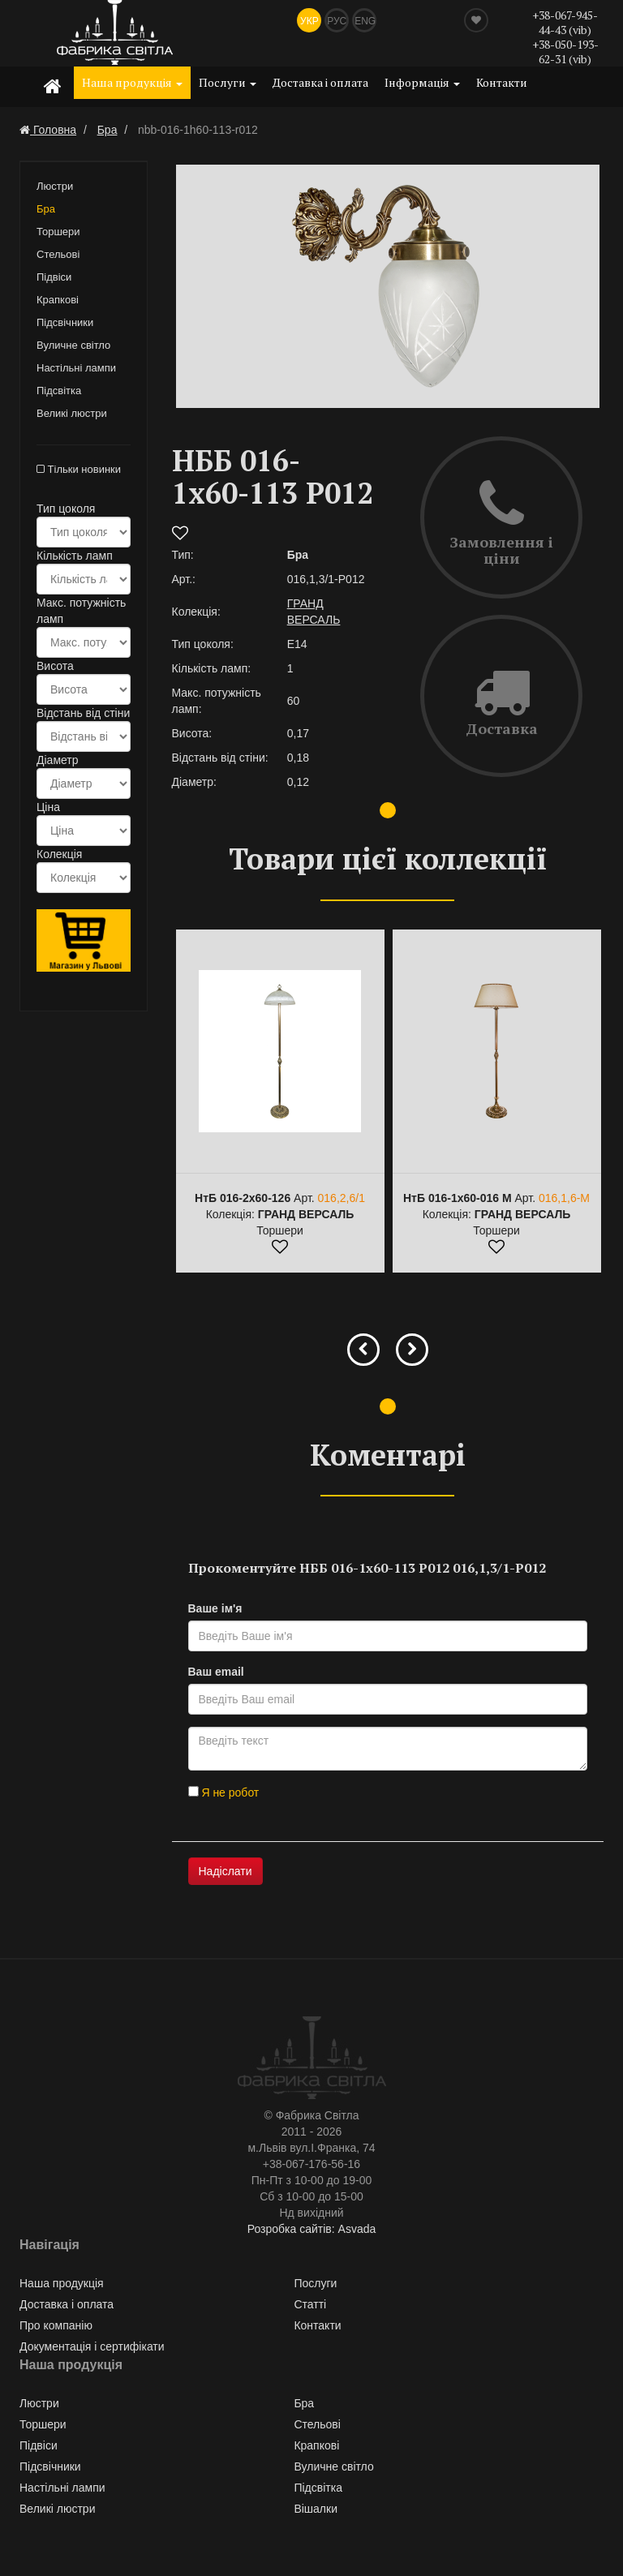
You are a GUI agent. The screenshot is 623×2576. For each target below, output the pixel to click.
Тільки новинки (79, 469)
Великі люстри (72, 413)
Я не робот (224, 1792)
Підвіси (54, 277)
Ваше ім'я (215, 1608)
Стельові (58, 254)
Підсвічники (65, 322)
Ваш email (216, 1671)
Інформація (422, 82)
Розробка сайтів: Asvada (311, 2228)
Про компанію (55, 2325)
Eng (365, 21)
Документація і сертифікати (92, 2346)
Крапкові (58, 300)
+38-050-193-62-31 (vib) (565, 51)
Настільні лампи (76, 368)
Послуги (227, 82)
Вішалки (315, 2508)
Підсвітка (59, 390)
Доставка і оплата (320, 82)
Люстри (55, 186)
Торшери (58, 231)
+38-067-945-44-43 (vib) (565, 22)
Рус (336, 21)
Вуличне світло (73, 345)
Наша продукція (132, 82)
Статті (310, 2304)
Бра (46, 209)
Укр (309, 21)
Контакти (501, 82)
